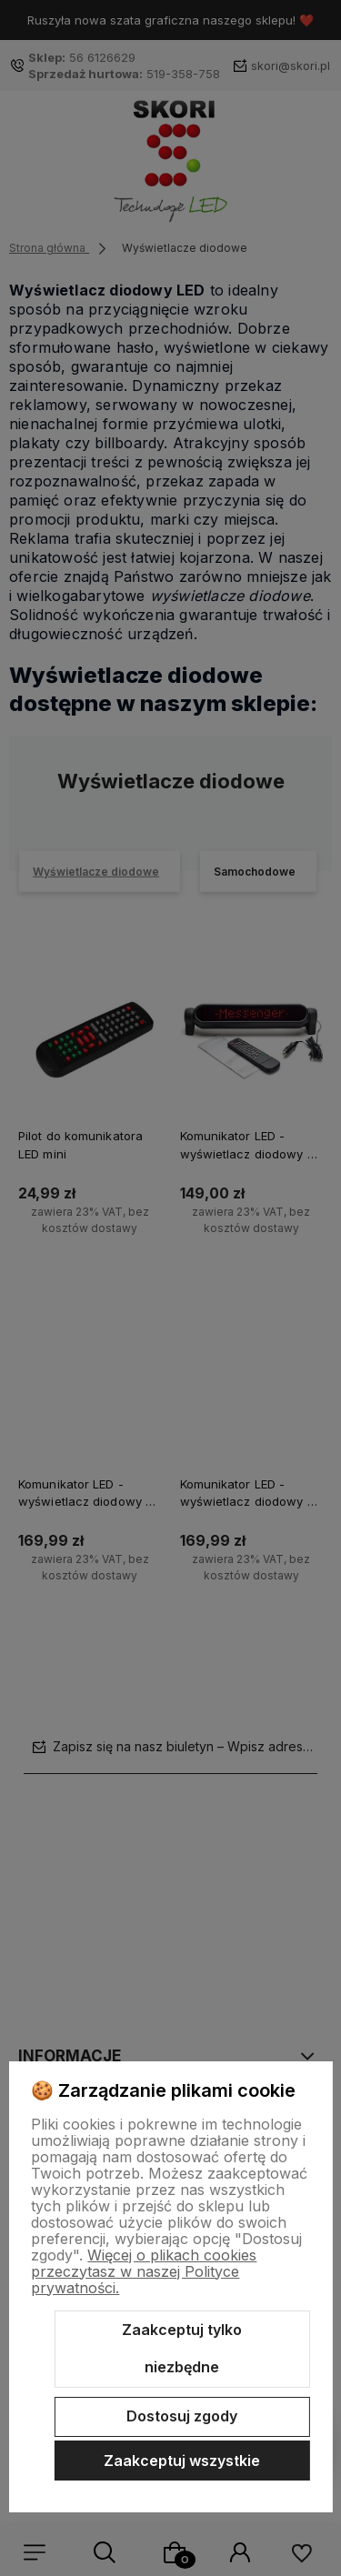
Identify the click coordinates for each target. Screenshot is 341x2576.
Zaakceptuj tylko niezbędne (182, 2348)
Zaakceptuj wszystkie (182, 2460)
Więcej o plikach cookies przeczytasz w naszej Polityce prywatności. (143, 2271)
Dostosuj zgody (181, 2416)
